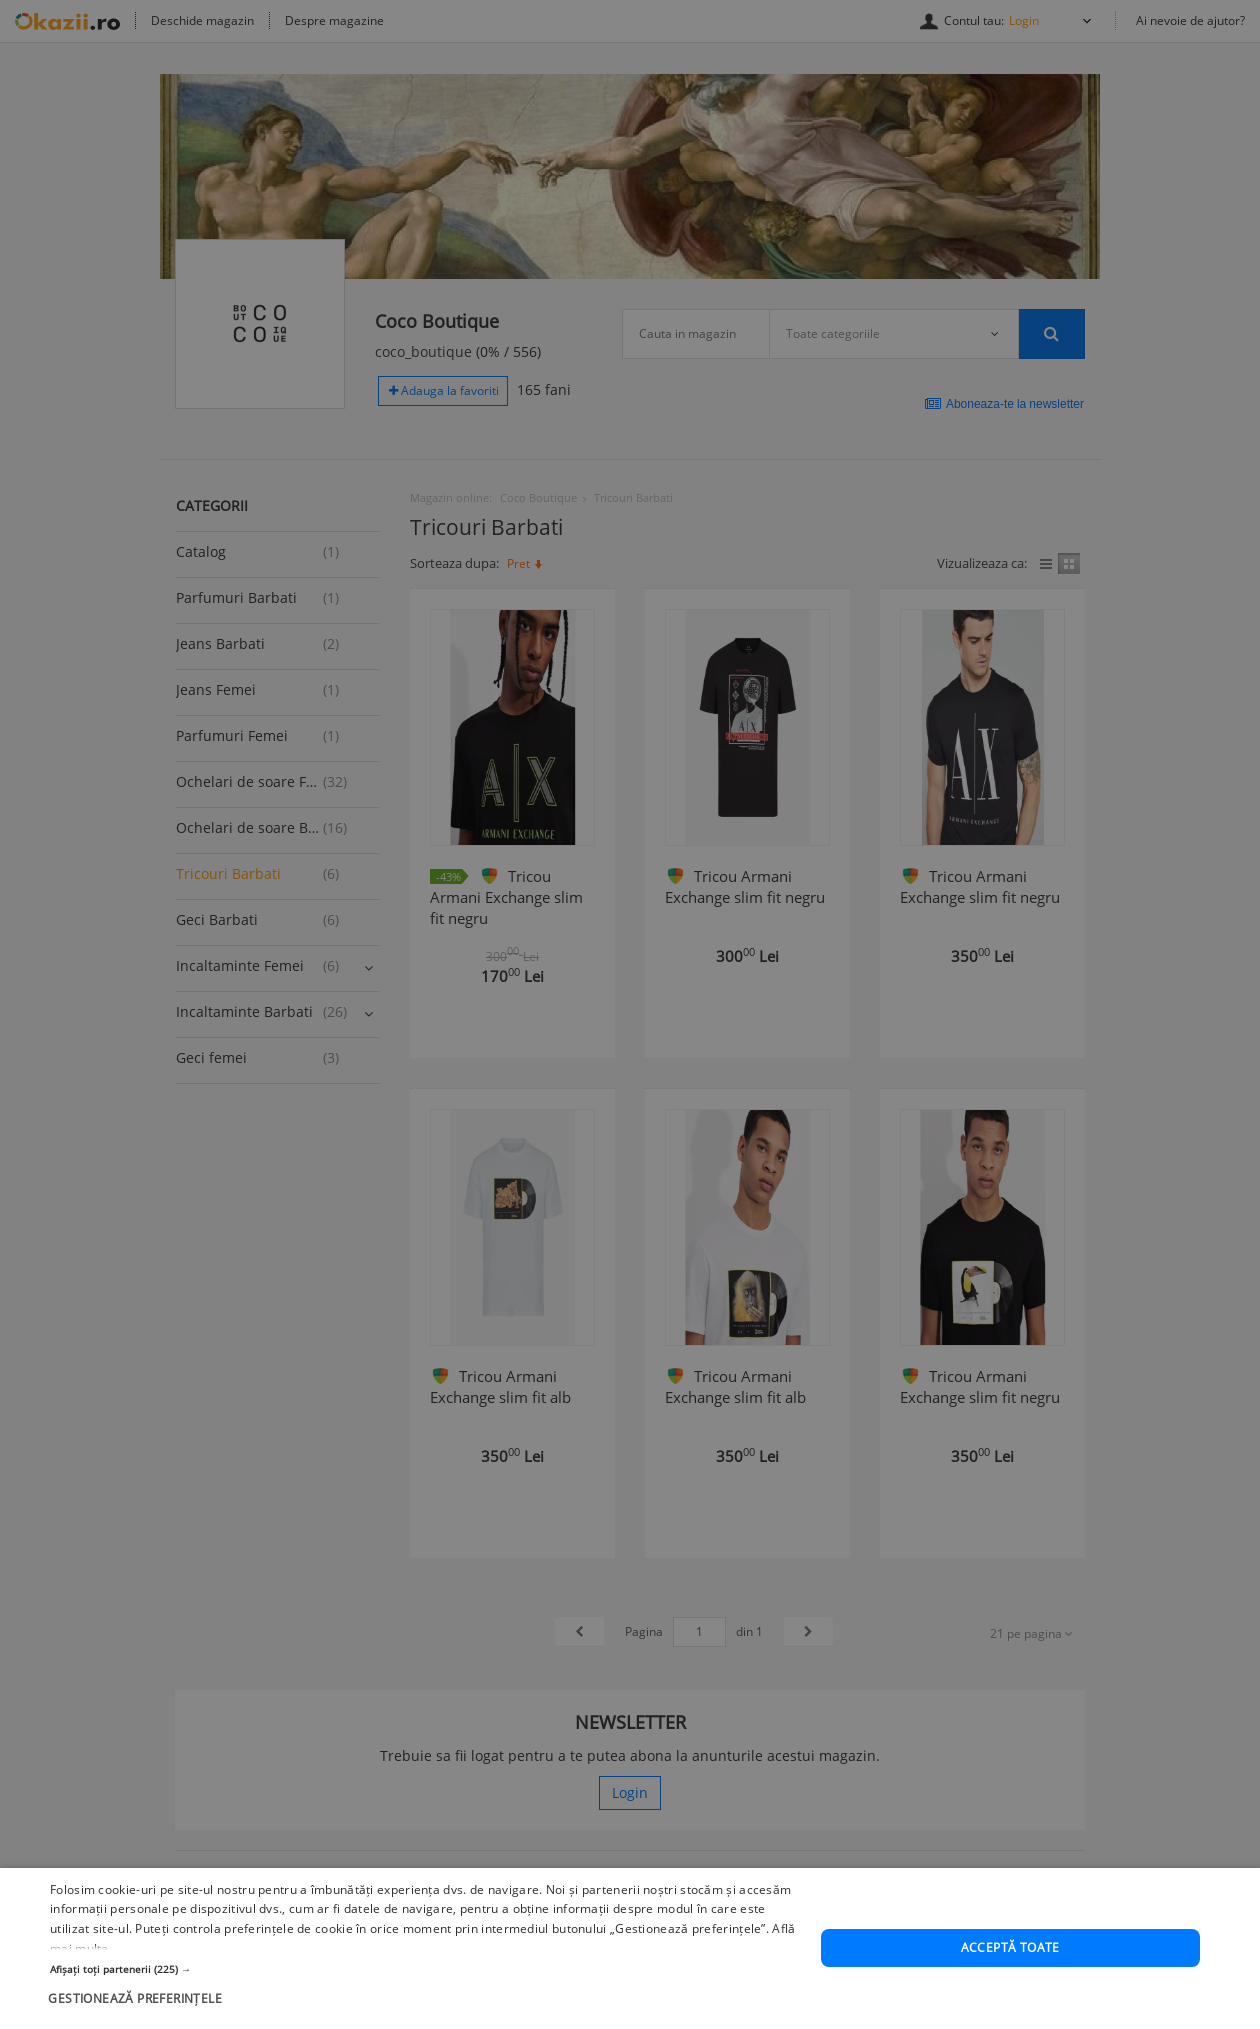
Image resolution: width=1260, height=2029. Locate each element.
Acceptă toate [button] (1010, 2002)
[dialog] (630, 1014)
